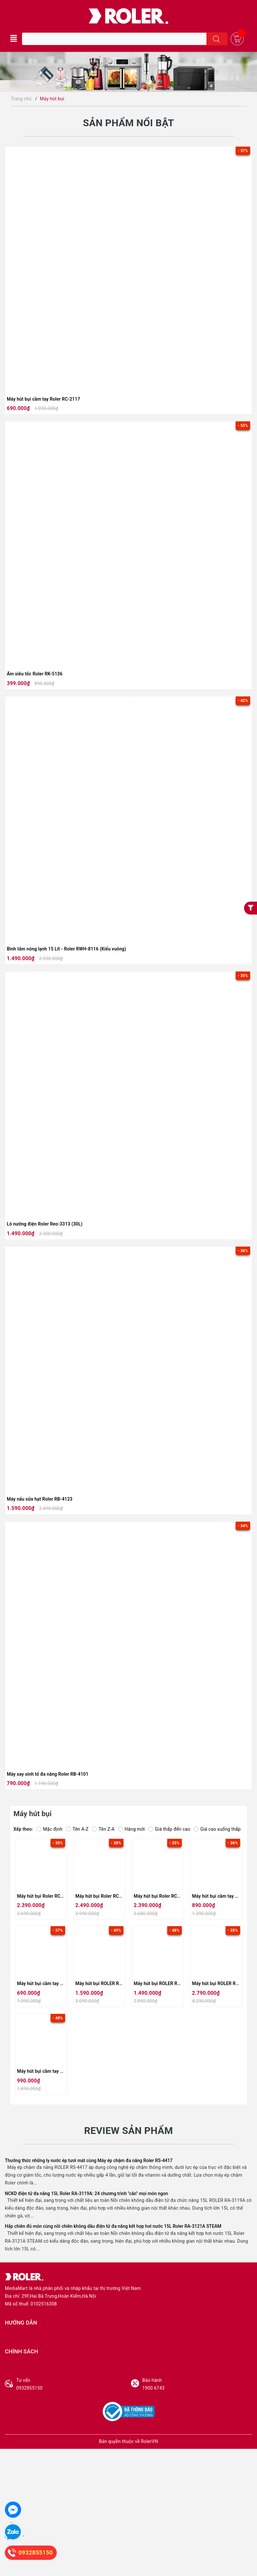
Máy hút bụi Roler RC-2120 (103, 1896)
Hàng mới (131, 1829)
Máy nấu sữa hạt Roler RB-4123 (39, 1499)
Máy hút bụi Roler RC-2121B (46, 1896)
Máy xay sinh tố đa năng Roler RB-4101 (47, 1774)
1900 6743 (197, 2384)
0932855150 (71, 2384)
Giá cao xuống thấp (216, 1829)
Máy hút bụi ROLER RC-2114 (105, 1983)
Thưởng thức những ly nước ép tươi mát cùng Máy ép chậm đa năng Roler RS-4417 (88, 2160)
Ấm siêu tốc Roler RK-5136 (35, 673)
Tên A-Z (77, 1829)
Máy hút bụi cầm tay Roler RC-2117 (43, 399)
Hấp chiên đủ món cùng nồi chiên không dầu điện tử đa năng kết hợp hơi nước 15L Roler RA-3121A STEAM (113, 2226)
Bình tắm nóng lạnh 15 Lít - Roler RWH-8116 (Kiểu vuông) (66, 948)
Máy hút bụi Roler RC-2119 (162, 1896)
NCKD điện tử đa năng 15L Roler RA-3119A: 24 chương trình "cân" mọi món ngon (86, 2193)
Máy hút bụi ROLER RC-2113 (163, 1983)
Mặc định (49, 1829)
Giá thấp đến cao (169, 1829)
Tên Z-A (103, 1829)
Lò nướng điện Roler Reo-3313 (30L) (44, 1224)
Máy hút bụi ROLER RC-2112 (221, 1983)
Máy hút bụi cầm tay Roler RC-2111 (53, 2071)
